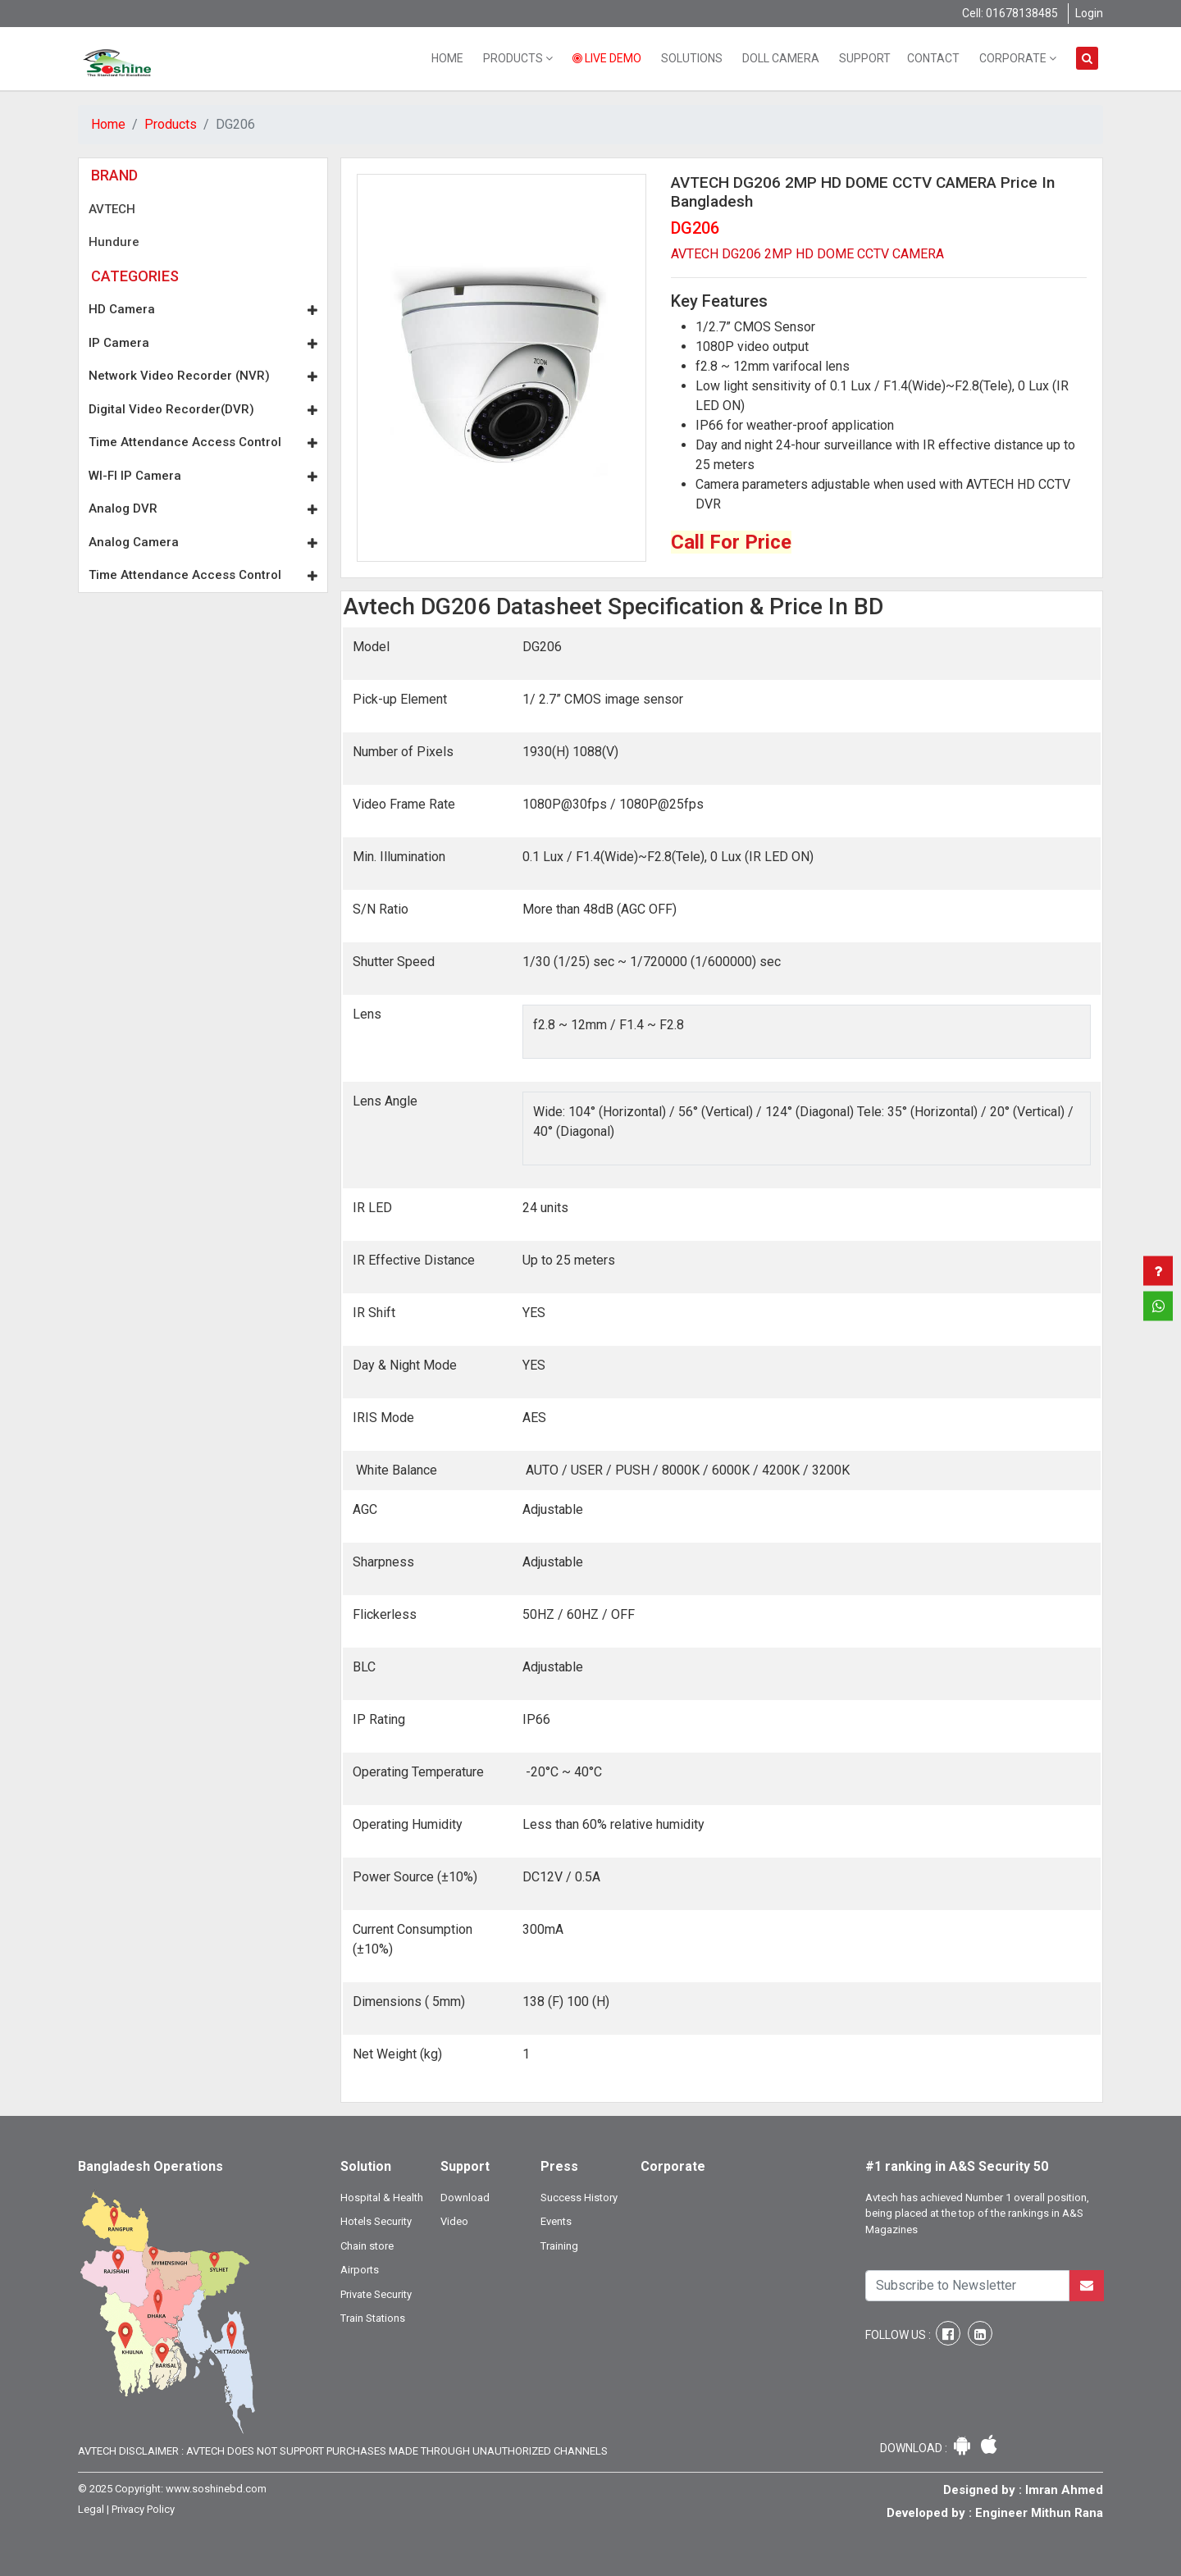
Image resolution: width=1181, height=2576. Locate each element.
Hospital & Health (381, 2197)
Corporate (1017, 58)
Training (559, 2246)
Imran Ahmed (1064, 2490)
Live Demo (606, 58)
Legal (91, 2509)
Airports (359, 2270)
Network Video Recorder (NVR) (203, 375)
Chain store (367, 2246)
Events (556, 2221)
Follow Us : (899, 2334)
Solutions (692, 58)
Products (518, 58)
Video (454, 2221)
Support (865, 58)
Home (447, 58)
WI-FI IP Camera (203, 475)
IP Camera (203, 342)
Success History (579, 2197)
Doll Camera (780, 58)
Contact (933, 58)
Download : (915, 2448)
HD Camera (203, 309)
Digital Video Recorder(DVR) (203, 409)
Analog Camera (203, 542)
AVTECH (112, 209)
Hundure (114, 242)
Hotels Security (376, 2221)
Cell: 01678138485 (1010, 13)
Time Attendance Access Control (203, 442)
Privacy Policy (143, 2509)
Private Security (376, 2294)
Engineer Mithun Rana (1039, 2512)
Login (1089, 13)
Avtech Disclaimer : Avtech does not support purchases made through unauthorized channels (343, 2451)
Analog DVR (203, 508)
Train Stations (372, 2318)
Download (465, 2197)
